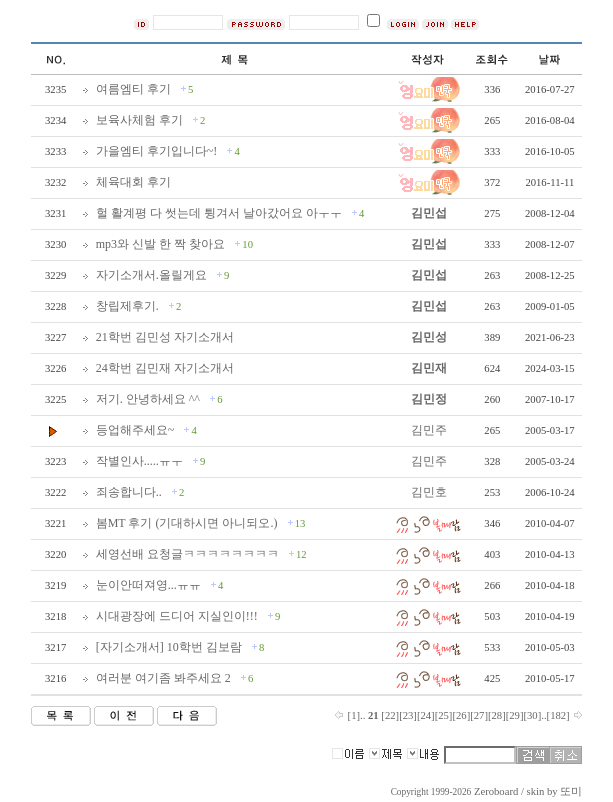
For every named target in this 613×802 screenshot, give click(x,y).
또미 (571, 791)
